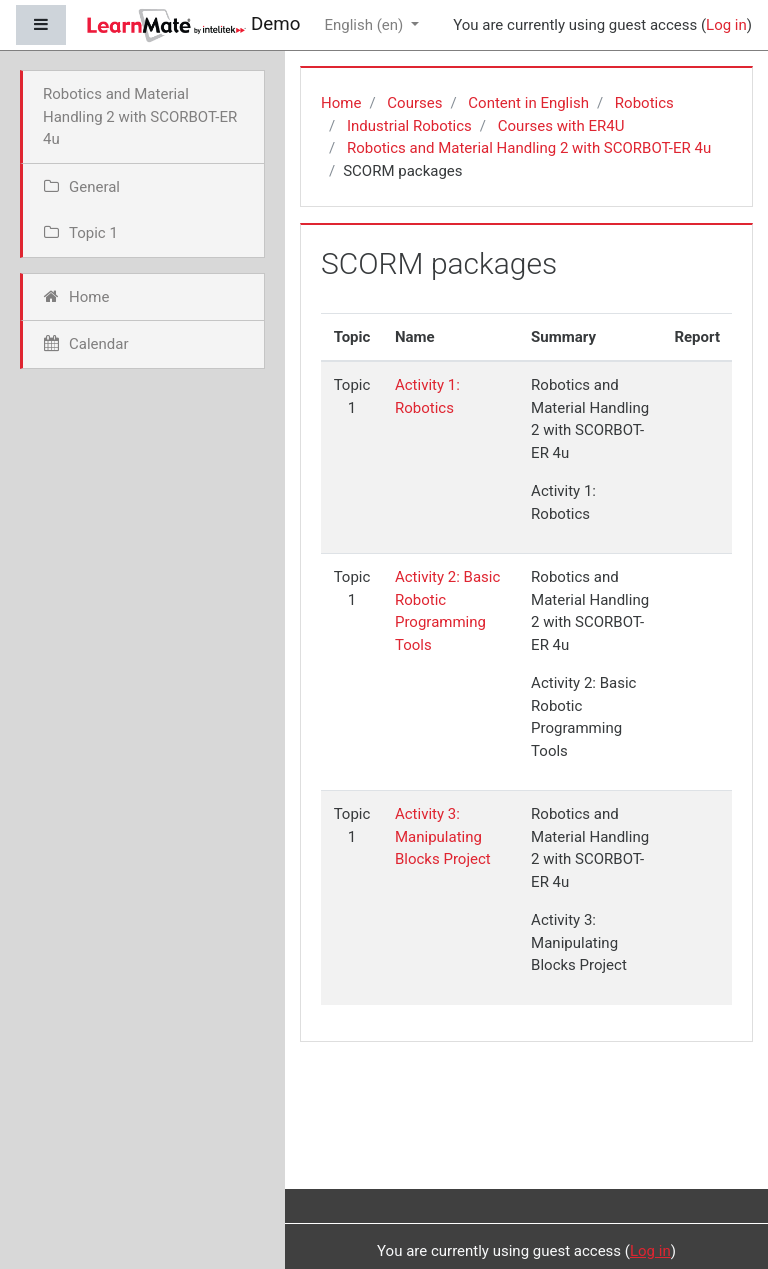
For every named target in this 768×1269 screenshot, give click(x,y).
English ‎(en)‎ (365, 25)
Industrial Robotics (409, 126)
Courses (414, 103)
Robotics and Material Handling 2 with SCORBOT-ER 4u (529, 148)
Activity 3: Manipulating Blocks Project (443, 836)
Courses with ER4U (561, 126)
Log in (726, 25)
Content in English (528, 103)
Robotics (644, 103)
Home (341, 103)
